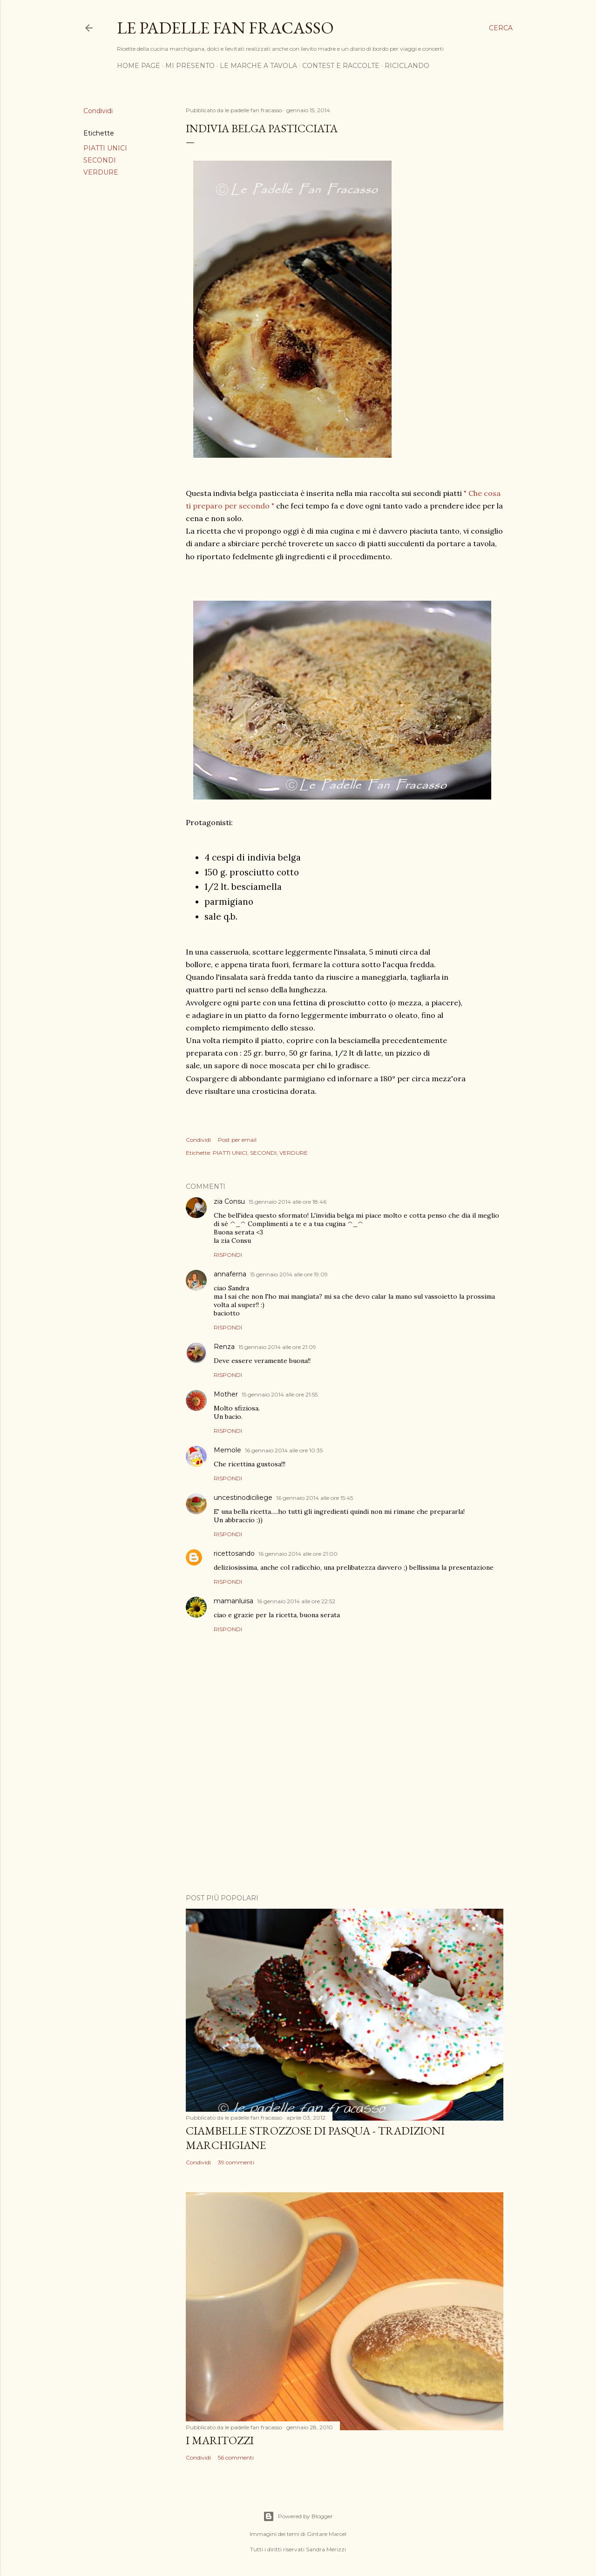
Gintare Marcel (326, 2533)
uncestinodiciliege (243, 1497)
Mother (226, 1394)
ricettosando (234, 1553)
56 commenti (236, 2457)
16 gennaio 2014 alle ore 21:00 (298, 1553)
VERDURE (100, 172)
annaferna (230, 1274)
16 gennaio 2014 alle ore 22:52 (296, 1601)
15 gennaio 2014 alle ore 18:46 (287, 1201)
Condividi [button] (98, 111)
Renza (224, 1346)
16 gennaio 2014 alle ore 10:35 (284, 1450)
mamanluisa (233, 1601)
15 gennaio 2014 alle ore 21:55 (280, 1394)
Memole (227, 1450)
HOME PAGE (138, 65)
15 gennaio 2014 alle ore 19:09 (289, 1274)
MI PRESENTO (190, 65)
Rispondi (228, 1254)
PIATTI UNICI (105, 148)
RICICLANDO (407, 65)
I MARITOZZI (220, 2440)
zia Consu (229, 1201)
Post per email (237, 1139)
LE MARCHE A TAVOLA (258, 65)
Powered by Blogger (298, 2516)
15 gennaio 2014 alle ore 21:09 (277, 1346)
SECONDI (99, 160)
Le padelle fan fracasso (225, 28)
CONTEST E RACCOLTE (340, 65)
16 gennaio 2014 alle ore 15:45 (314, 1497)
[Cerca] (501, 28)
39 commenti (236, 2162)
